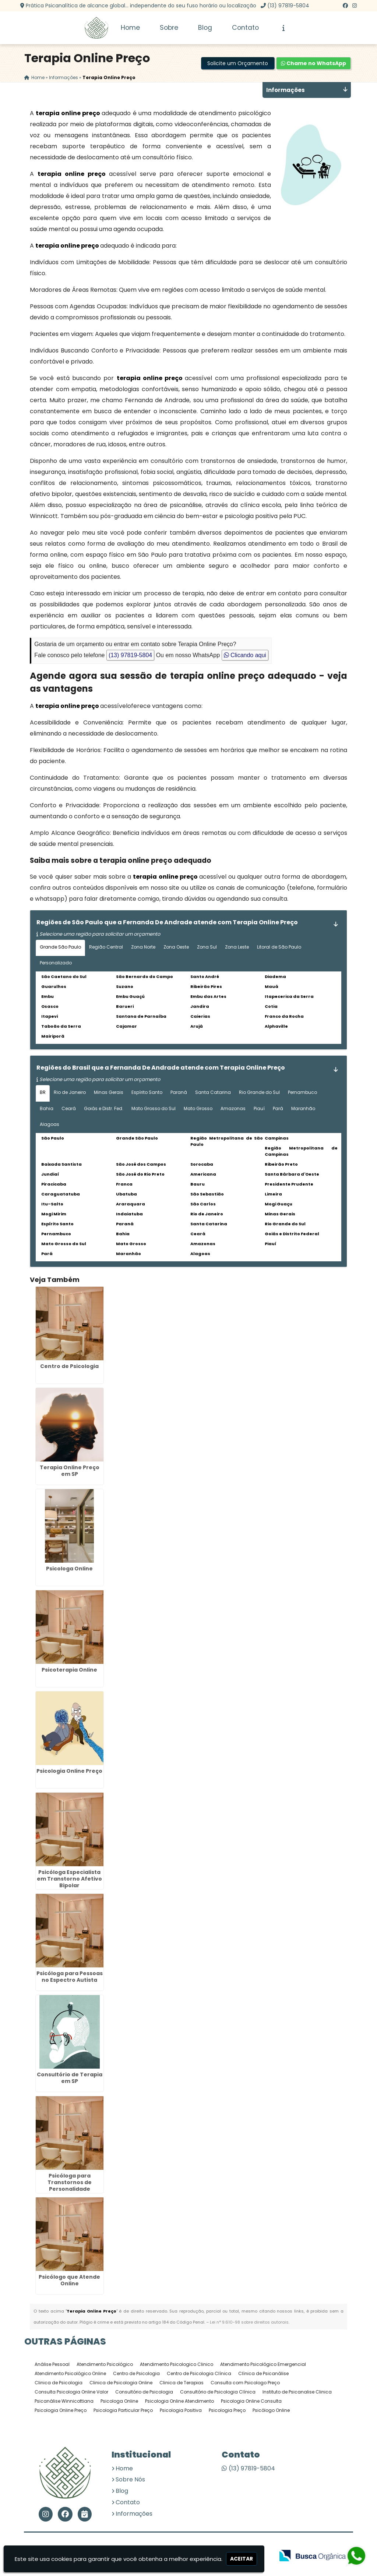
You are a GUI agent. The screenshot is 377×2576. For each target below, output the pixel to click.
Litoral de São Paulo (279, 947)
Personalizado (56, 963)
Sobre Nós (130, 2480)
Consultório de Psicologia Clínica (218, 2392)
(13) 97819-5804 (288, 5)
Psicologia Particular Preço (123, 2410)
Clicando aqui (245, 655)
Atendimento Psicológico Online (70, 2374)
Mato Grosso (198, 1108)
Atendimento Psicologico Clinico (176, 2364)
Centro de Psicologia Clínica (199, 2374)
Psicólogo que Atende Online (69, 2281)
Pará (278, 1108)
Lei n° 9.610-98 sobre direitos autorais (249, 2322)
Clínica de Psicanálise (263, 2374)
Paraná (178, 1092)
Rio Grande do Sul (259, 1092)
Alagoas (49, 1125)
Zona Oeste (176, 947)
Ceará (68, 1108)
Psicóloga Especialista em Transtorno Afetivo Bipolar (69, 1879)
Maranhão (303, 1108)
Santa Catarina (213, 1092)
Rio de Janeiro (70, 1092)
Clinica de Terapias (181, 2383)
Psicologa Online (69, 1569)
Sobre (169, 27)
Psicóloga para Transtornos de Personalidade (69, 2182)
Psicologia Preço (227, 2410)
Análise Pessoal (52, 2364)
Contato (245, 27)
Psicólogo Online (271, 2410)
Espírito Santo (146, 1092)
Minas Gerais (108, 1092)
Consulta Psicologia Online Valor (71, 2392)
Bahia (46, 1108)
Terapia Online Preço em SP (69, 1471)
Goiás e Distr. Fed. (103, 1108)
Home (130, 27)
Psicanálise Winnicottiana (64, 2401)
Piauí (259, 1108)
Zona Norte (143, 947)
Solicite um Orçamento (237, 63)
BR (43, 1092)
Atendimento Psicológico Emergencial (263, 2364)
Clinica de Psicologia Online (120, 2383)
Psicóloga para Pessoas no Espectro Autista (69, 1977)
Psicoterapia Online (69, 1670)
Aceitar (241, 2558)
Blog (205, 27)
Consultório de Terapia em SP (69, 2078)
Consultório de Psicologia (144, 2392)
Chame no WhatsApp (313, 63)
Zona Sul (207, 947)
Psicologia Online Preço (69, 1771)
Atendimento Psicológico (105, 2364)
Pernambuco (302, 1092)
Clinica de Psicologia (58, 2383)
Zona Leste (237, 947)
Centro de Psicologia (69, 1366)
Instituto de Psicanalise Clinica (297, 2392)
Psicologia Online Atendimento (179, 2401)
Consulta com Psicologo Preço (245, 2383)
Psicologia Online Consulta (251, 2401)
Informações (134, 2513)
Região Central (106, 947)
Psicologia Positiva (181, 2410)
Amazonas (233, 1108)
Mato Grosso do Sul (153, 1108)
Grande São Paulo (60, 947)
